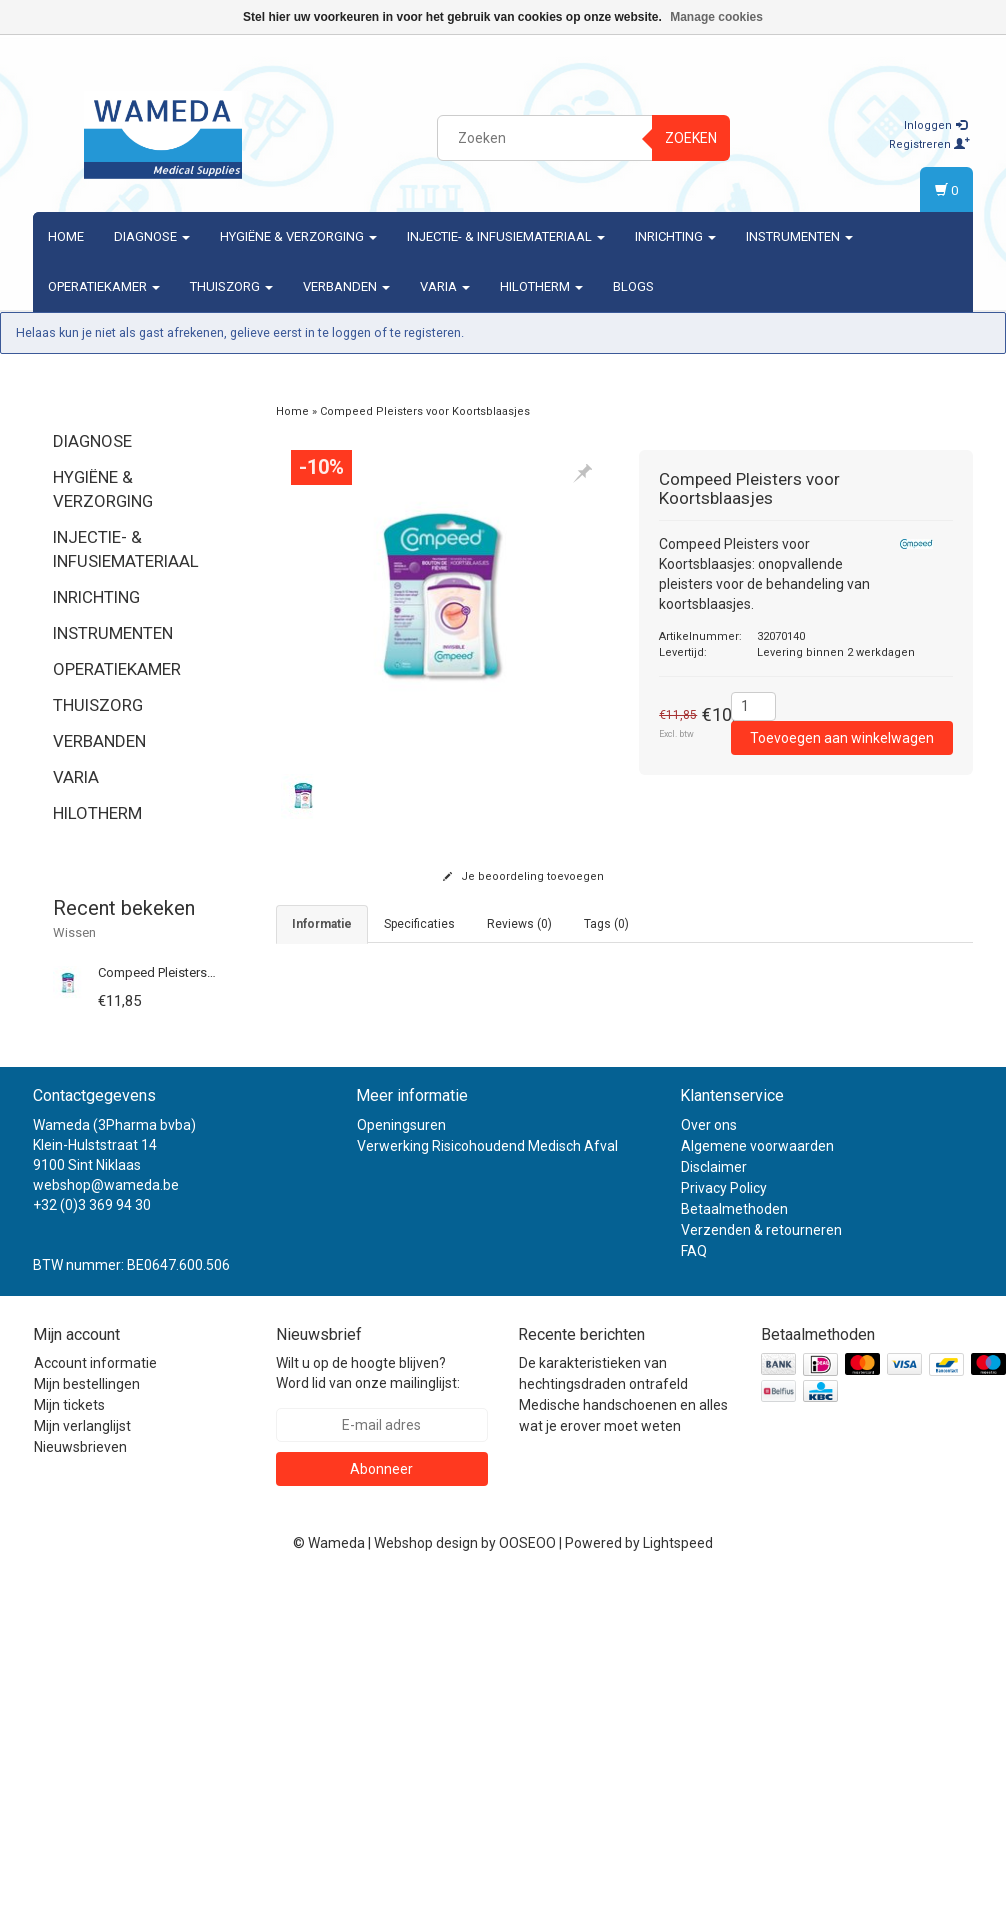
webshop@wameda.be (106, 1524)
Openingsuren (401, 1464)
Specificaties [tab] (419, 924)
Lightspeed (678, 1882)
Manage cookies (716, 17)
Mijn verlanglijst (82, 1765)
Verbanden (346, 286)
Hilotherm (541, 286)
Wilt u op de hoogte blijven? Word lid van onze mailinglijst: (368, 1712)
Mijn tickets (69, 1744)
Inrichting (675, 236)
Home (66, 236)
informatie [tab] (322, 924)
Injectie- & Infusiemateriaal (506, 236)
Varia (445, 286)
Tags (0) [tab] (606, 924)
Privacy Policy (724, 1527)
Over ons (709, 1464)
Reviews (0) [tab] (519, 924)
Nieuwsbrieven (80, 1786)
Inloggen (935, 125)
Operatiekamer (104, 286)
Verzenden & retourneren (761, 1569)
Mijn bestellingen (87, 1723)
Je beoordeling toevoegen (523, 876)
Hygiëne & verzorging (298, 236)
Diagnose (152, 236)
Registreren (929, 144)
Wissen (74, 932)
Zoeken (691, 138)
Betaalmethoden (734, 1548)
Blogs (633, 286)
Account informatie (95, 1702)
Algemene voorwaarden (757, 1485)
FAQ (694, 1590)
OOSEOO (527, 1882)
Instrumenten (799, 236)
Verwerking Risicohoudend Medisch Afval (487, 1485)
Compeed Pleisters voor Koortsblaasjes (212, 972)
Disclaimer (714, 1506)
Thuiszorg (231, 286)
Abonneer (381, 1808)
